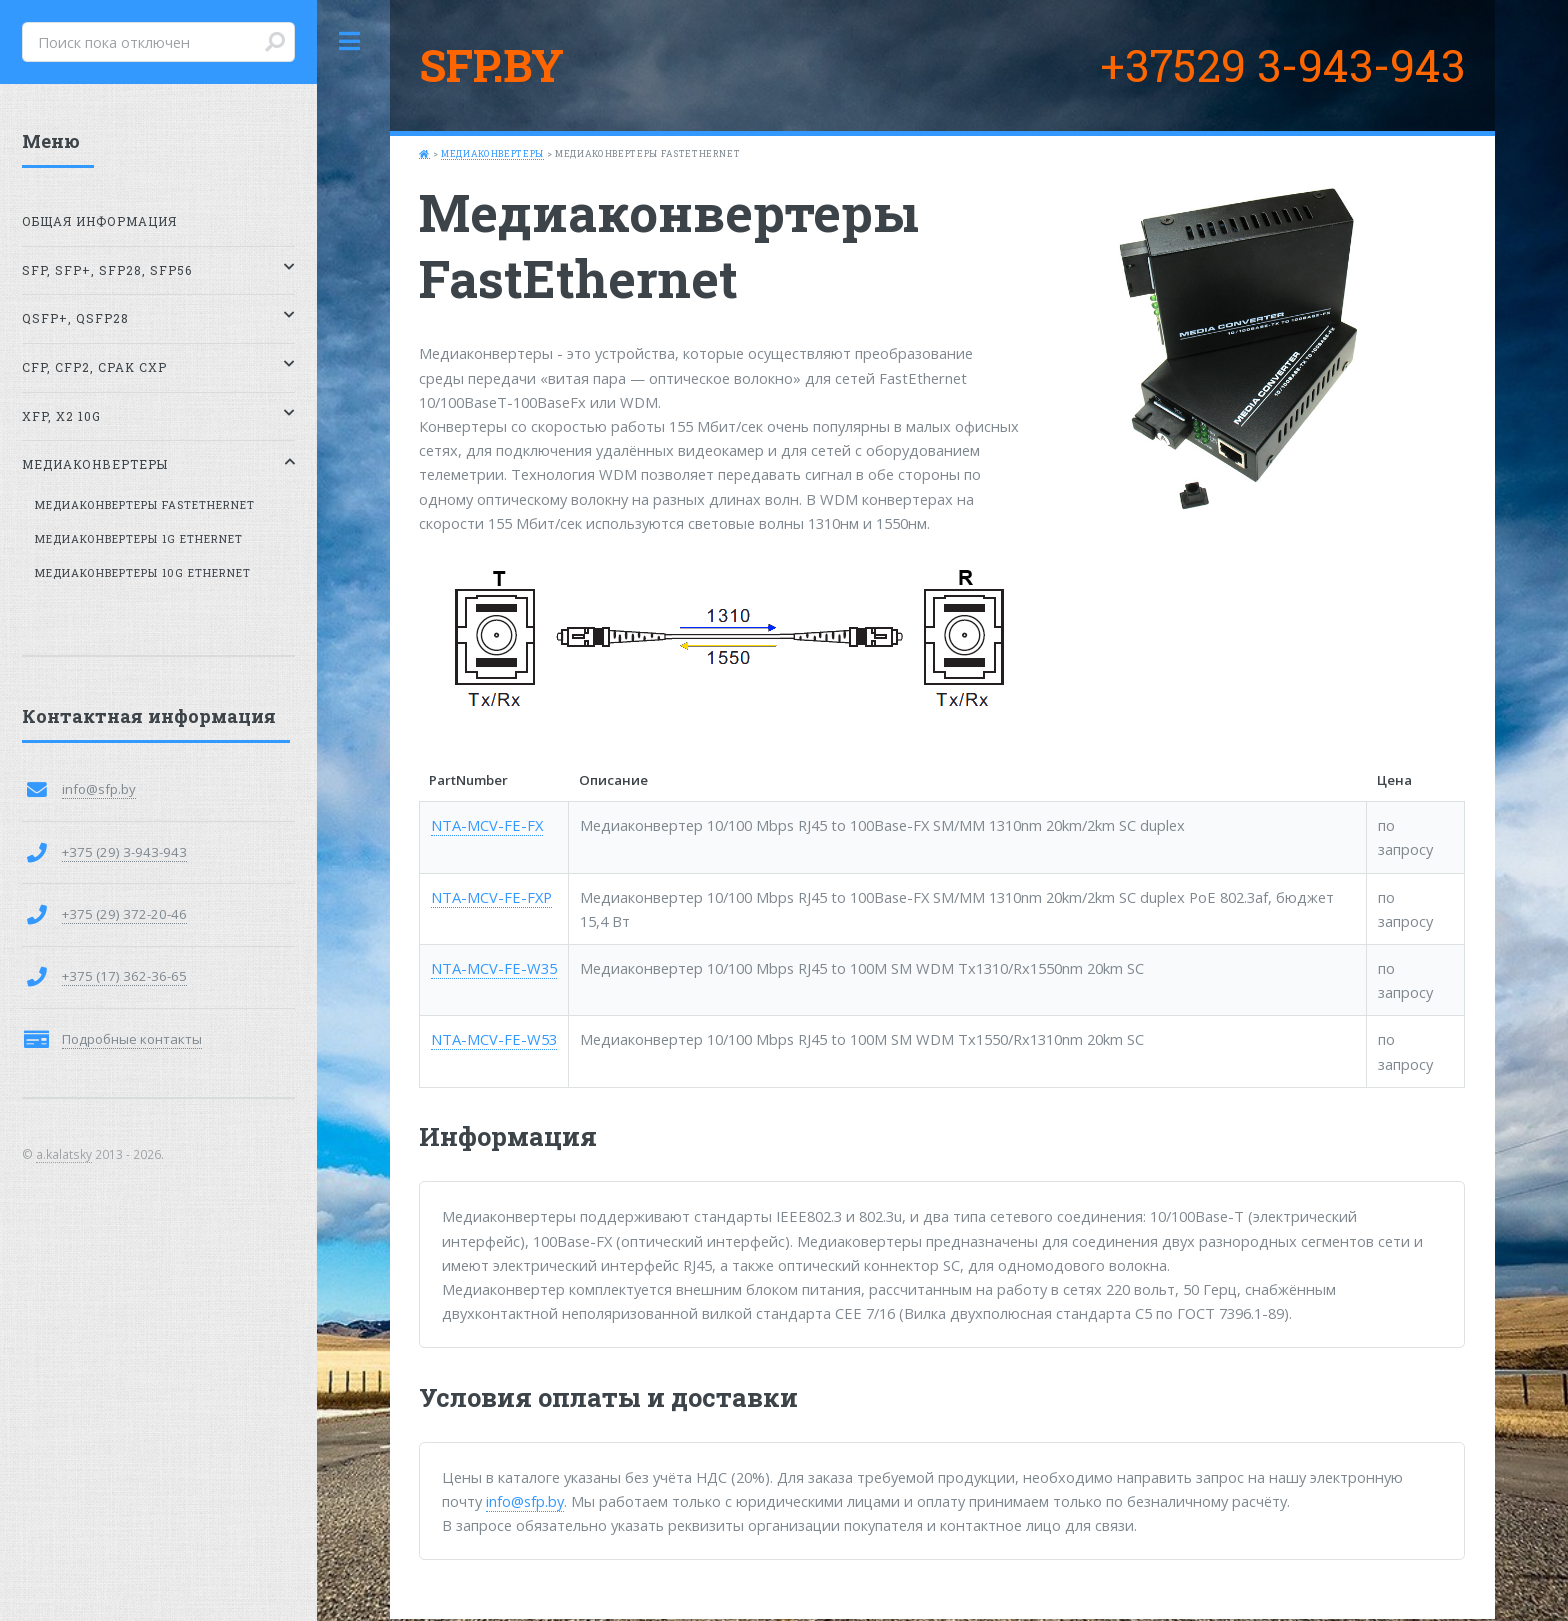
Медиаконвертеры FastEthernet (145, 505)
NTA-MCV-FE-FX (487, 825)
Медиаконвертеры (492, 153)
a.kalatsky (64, 1154)
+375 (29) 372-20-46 (124, 914)
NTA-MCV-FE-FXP (491, 897)
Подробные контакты (132, 1039)
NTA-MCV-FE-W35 (494, 968)
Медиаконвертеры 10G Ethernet (143, 573)
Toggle (350, 41)
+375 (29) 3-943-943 (124, 852)
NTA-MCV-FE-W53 (494, 1039)
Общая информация (99, 221)
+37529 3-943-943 (1282, 65)
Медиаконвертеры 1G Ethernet (139, 539)
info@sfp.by (525, 1501)
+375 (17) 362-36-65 (124, 976)
